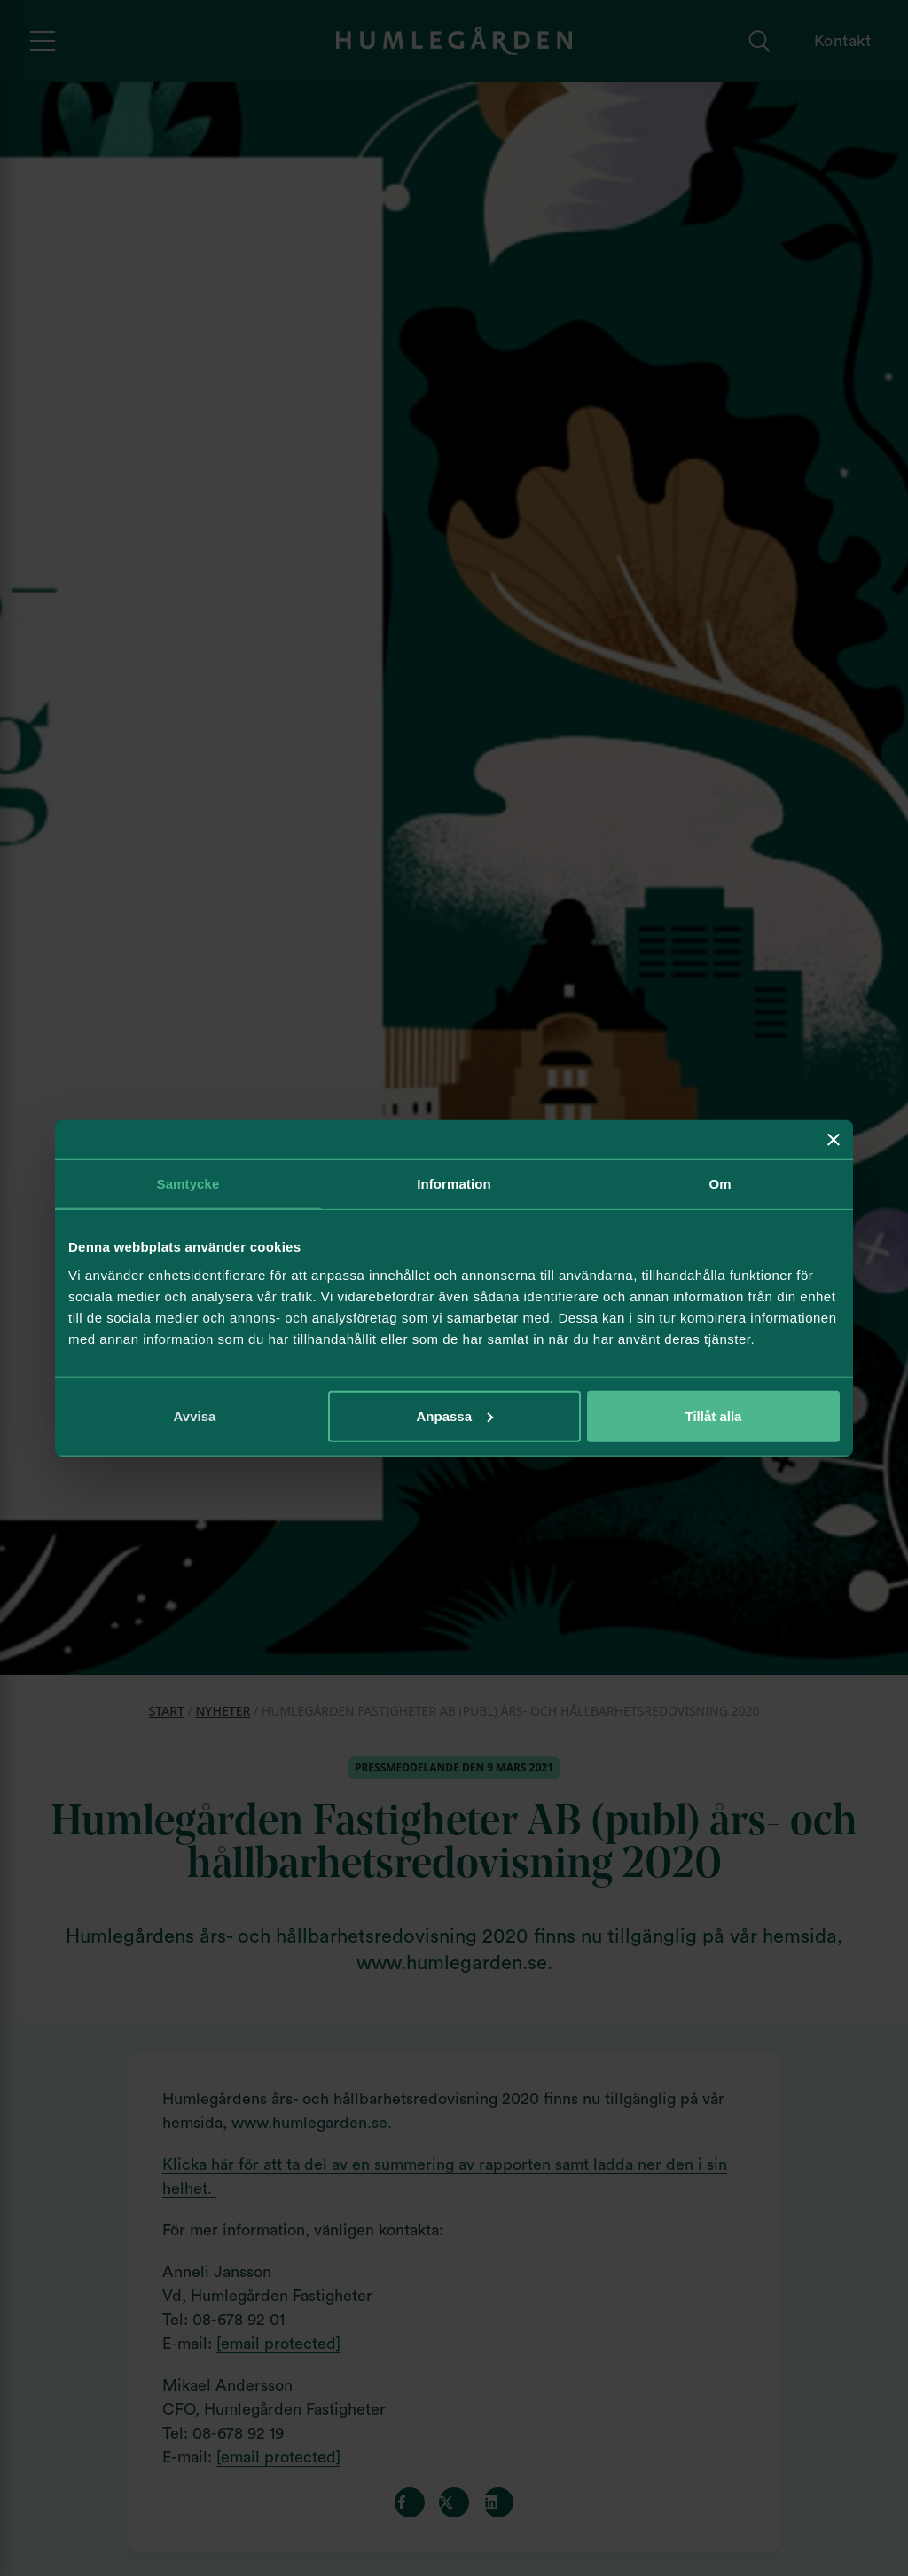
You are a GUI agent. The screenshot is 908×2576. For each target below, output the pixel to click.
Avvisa (195, 1415)
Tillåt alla (713, 1415)
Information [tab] (454, 1183)
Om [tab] (719, 1183)
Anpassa (454, 1415)
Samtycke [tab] (188, 1183)
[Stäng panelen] (833, 1140)
